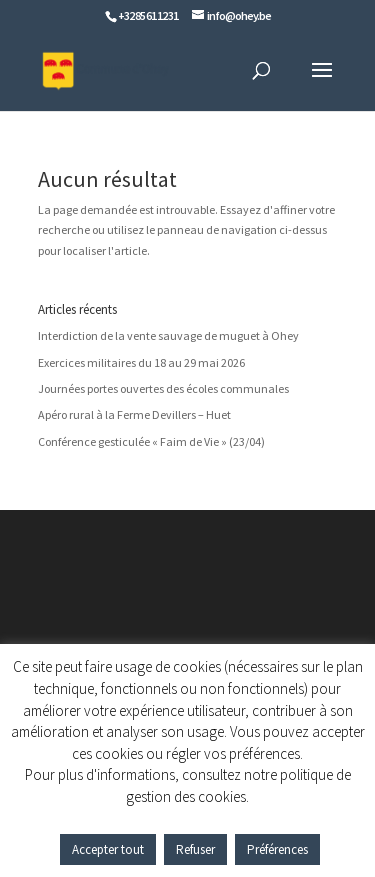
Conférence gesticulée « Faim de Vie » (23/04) (151, 441)
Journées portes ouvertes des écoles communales (163, 388)
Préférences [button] (277, 849)
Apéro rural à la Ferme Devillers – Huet (134, 414)
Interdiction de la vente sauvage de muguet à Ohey (168, 335)
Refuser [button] (195, 849)
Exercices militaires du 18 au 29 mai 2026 (141, 362)
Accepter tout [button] (108, 849)
